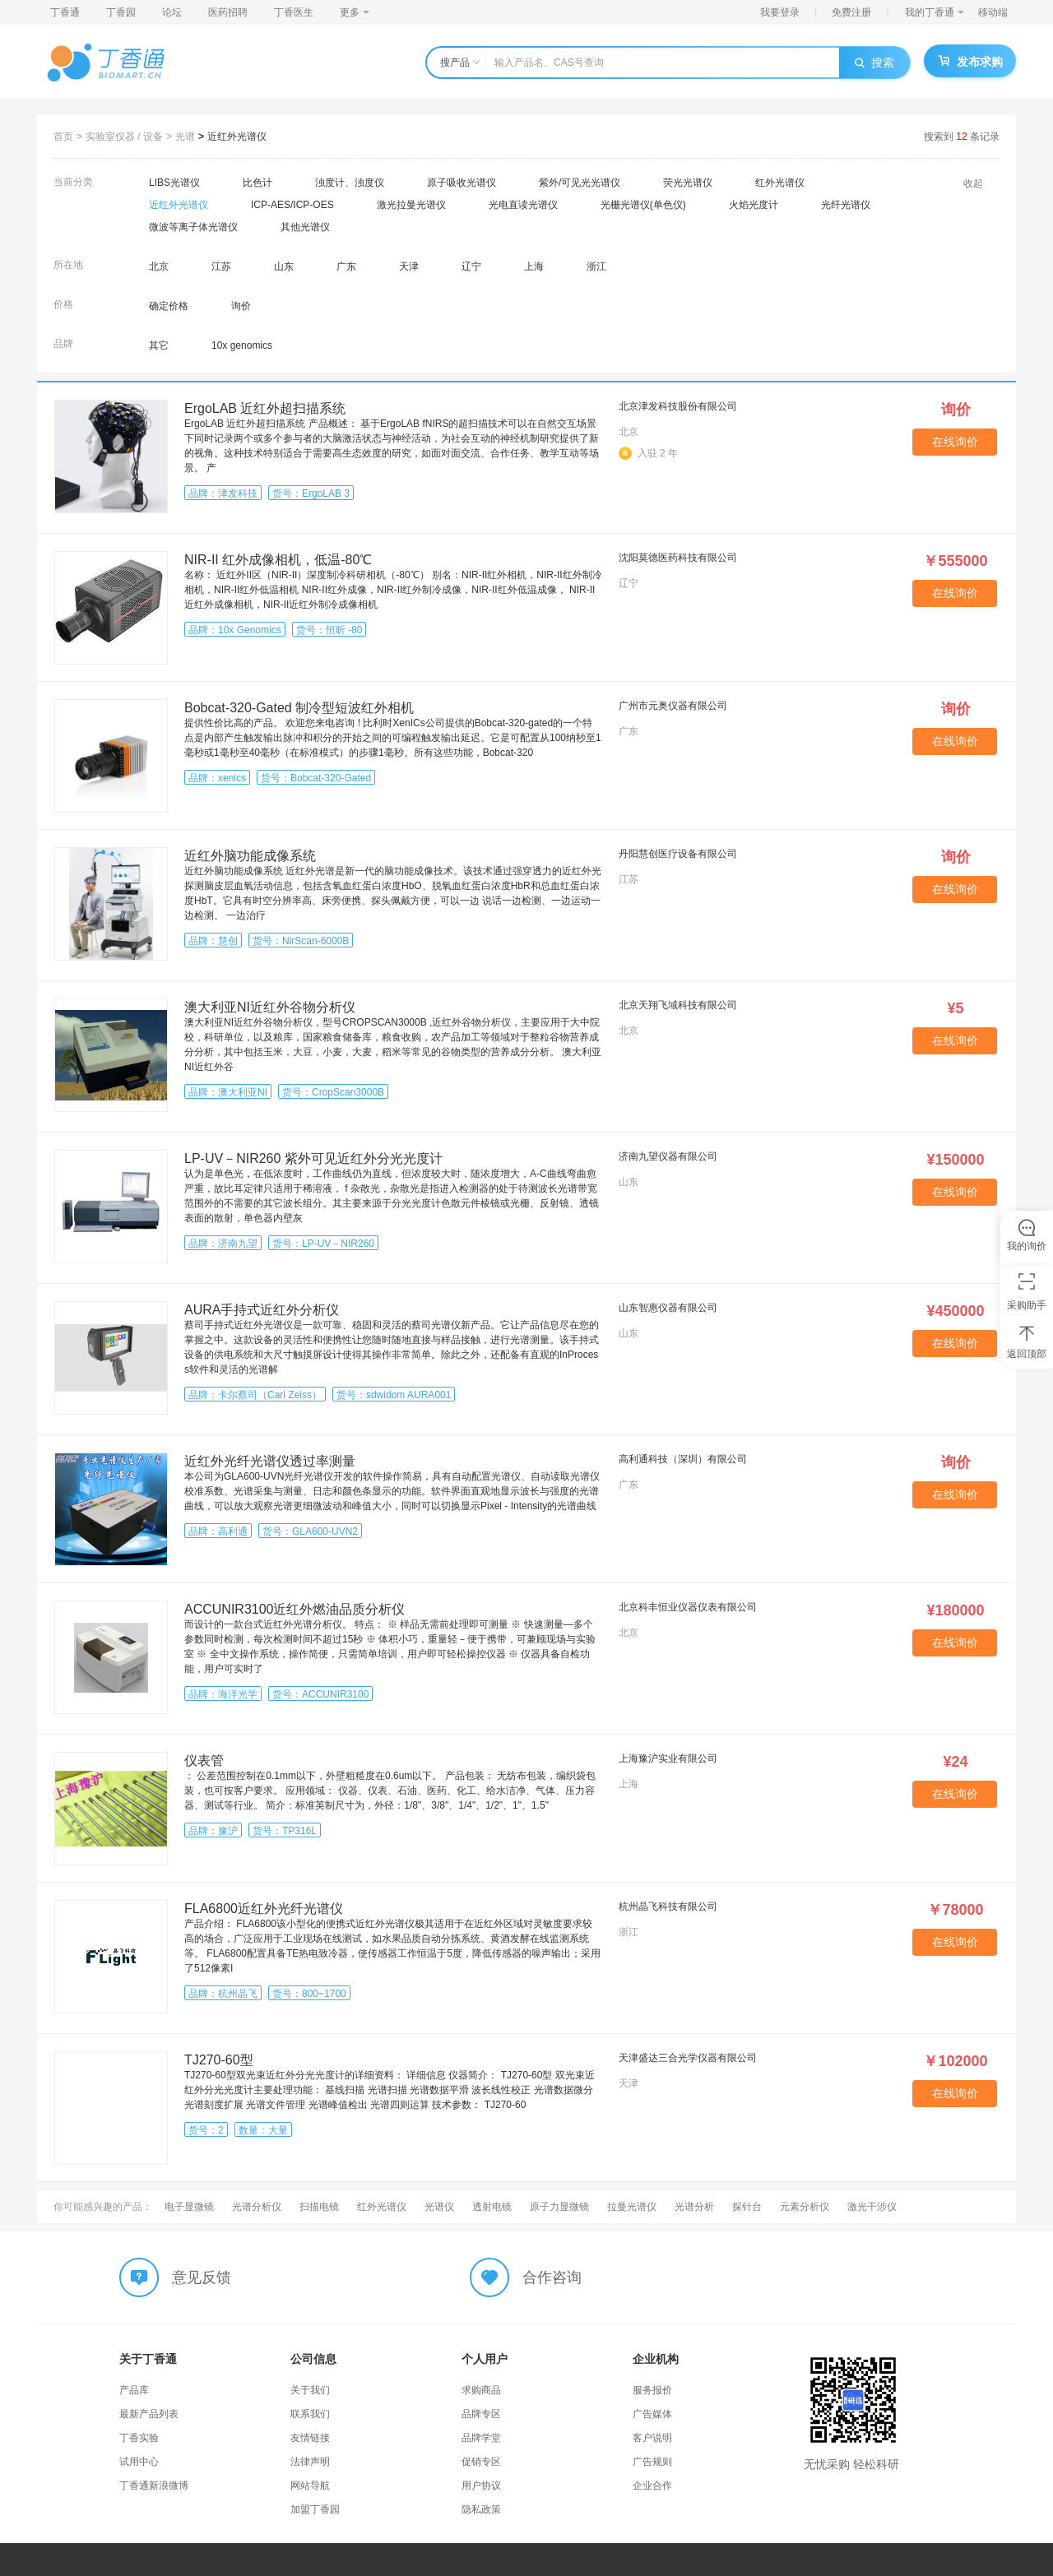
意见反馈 (201, 2277)
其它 (159, 345)
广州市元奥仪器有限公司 (673, 705)
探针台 (747, 2206)
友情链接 (310, 2438)
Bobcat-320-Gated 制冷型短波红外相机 (299, 708)
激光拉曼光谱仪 (411, 205)
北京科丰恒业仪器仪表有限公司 (688, 1607)
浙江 (596, 266)
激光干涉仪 (872, 2206)
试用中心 (139, 2461)
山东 (284, 266)
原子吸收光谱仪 (461, 182)
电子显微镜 (189, 2206)
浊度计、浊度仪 (349, 182)
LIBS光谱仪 (174, 182)
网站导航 (310, 2485)
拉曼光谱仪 (631, 2206)
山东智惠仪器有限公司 (668, 1307)
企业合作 (652, 2485)
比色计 (257, 182)
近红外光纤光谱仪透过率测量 (269, 1461)
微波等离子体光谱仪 (193, 227)
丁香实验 (139, 2438)
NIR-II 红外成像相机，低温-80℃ (278, 560)
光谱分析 (694, 2206)
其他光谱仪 (305, 227)
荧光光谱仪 (687, 182)
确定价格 (168, 306)
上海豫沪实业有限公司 (668, 1758)
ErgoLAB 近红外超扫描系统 (265, 408)
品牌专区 (481, 2414)
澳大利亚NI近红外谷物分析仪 (269, 1007)
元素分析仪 (804, 2206)
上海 (534, 266)
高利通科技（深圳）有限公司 (683, 1459)
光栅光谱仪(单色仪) (643, 205)
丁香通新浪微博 (153, 2485)
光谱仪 (439, 2206)
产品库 (134, 2390)
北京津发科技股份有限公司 (678, 406)
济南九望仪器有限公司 (668, 1156)
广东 (346, 266)
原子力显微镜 (559, 2206)
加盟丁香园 (315, 2509)
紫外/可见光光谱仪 (579, 182)
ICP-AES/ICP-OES (292, 205)
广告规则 (652, 2461)
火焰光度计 (753, 205)
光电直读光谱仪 (523, 205)
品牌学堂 (481, 2438)
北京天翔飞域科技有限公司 (678, 1005)
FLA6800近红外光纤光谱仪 (263, 1909)
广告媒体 (652, 2414)
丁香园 (121, 12)
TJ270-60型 (218, 2060)
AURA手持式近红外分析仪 (261, 1310)
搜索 (874, 62)
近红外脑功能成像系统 (250, 856)
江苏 (221, 266)
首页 (63, 136)
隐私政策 (481, 2509)
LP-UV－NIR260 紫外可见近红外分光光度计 (313, 1158)
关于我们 (310, 2390)
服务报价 (652, 2390)
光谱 (185, 136)
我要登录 (780, 12)
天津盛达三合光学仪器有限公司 (688, 2058)
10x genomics (241, 345)
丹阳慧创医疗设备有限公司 (678, 853)
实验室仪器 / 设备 (124, 136)
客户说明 (652, 2438)
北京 (159, 266)
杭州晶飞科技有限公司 (668, 1906)
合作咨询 (552, 2277)
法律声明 (310, 2461)
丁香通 (65, 12)
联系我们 (310, 2414)
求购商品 (481, 2390)
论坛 (172, 12)
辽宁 (471, 266)
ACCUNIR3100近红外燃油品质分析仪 (294, 1609)
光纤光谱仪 (845, 205)
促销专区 (481, 2461)
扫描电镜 (319, 2206)
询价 (241, 306)
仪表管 (204, 1761)
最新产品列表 (149, 2414)
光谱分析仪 (256, 2206)
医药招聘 (228, 12)
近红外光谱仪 (237, 136)
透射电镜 (492, 2206)
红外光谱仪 (780, 182)
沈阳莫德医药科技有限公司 (678, 557)
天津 (409, 266)
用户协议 (481, 2485)
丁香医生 (293, 12)
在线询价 (955, 441)
